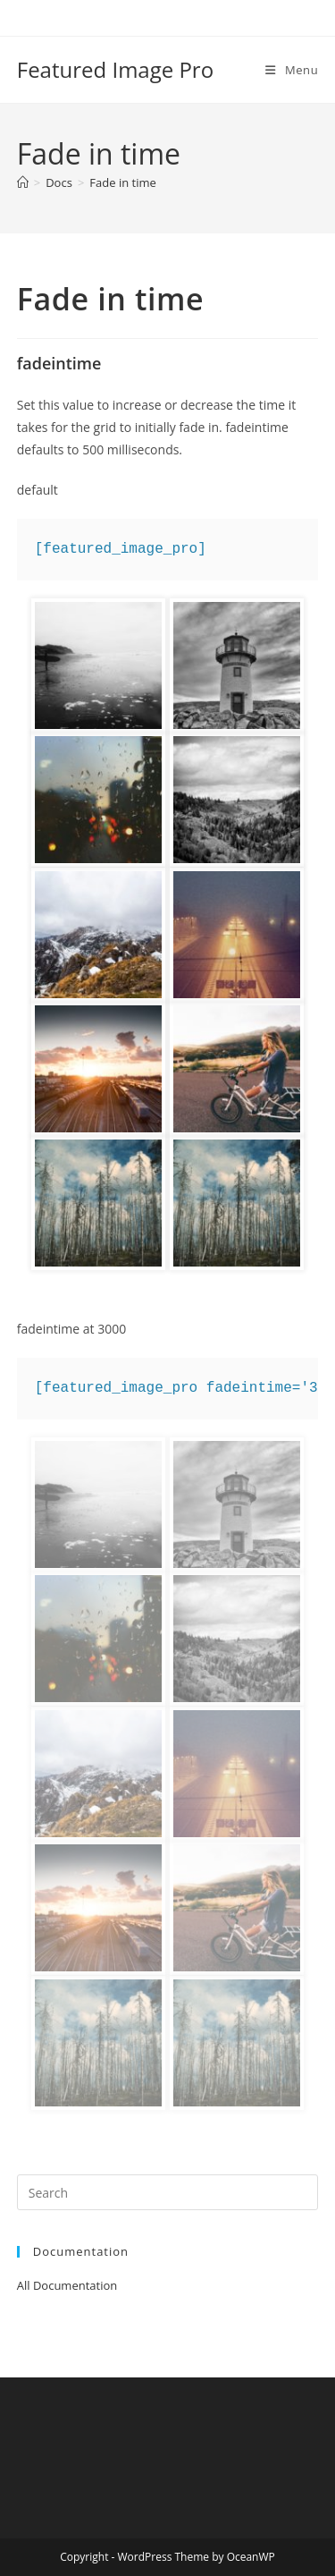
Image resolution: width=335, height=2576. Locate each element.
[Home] (23, 182)
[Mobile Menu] (291, 70)
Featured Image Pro (115, 69)
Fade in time (122, 182)
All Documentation (67, 2285)
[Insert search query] (168, 2192)
